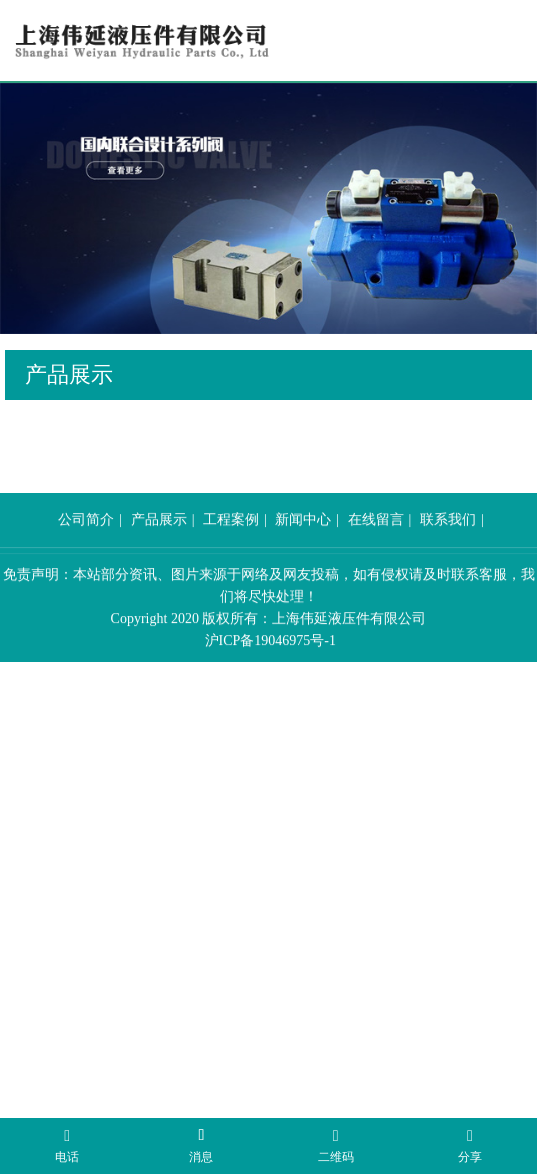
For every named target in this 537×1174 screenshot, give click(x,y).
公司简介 (86, 543)
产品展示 (159, 543)
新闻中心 (303, 543)
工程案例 (231, 543)
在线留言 (376, 543)
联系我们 (448, 543)
